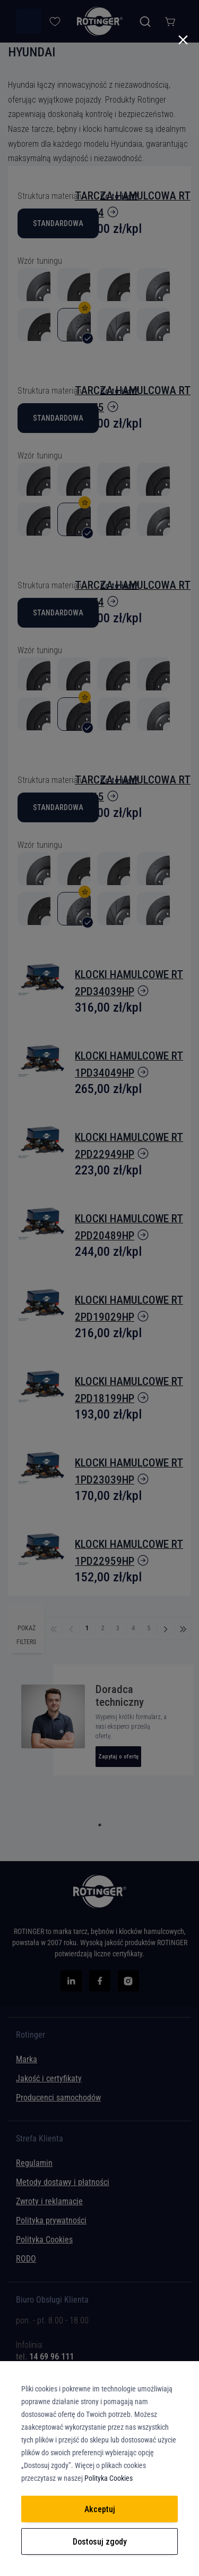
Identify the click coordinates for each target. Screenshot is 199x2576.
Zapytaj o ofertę (118, 1756)
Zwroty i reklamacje (49, 2201)
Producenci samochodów (58, 2098)
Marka (26, 2059)
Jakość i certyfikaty (49, 2078)
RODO (26, 2259)
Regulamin (34, 2163)
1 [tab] (99, 1825)
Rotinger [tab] (30, 2035)
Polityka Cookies (44, 2240)
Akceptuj (99, 2509)
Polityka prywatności (51, 2220)
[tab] (99, 2349)
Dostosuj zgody (100, 2542)
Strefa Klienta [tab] (39, 2139)
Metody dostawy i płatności (62, 2182)
